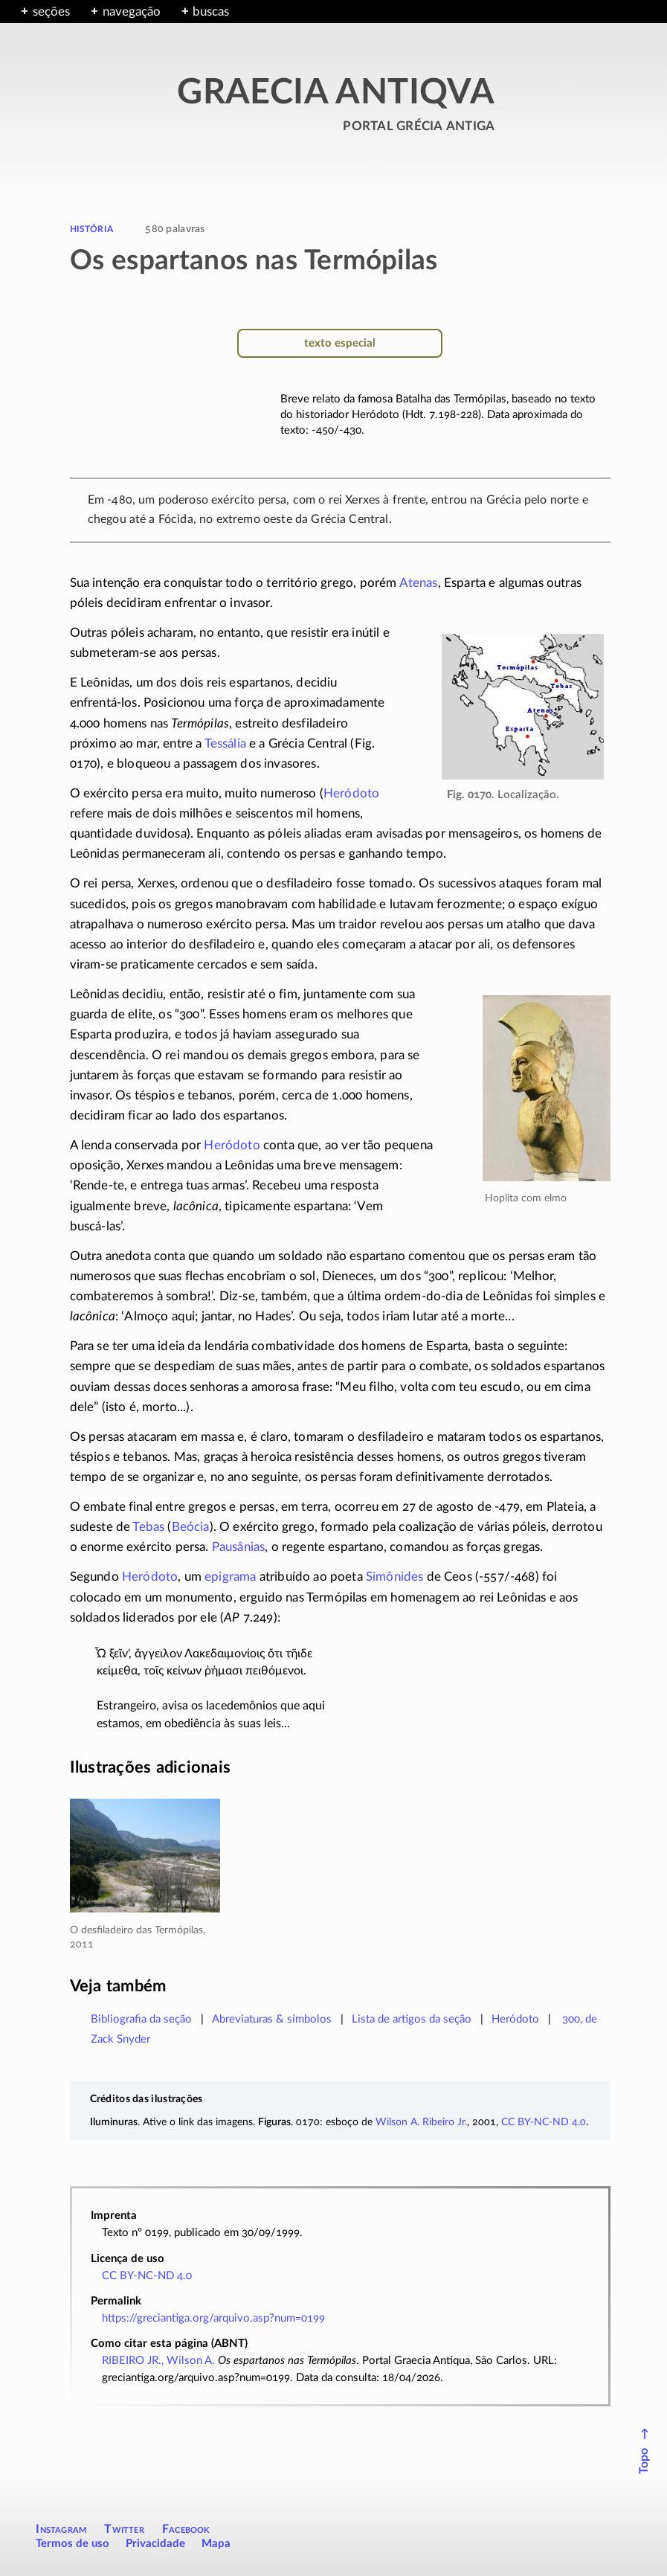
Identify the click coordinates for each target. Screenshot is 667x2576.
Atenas (418, 582)
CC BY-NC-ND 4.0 (543, 2121)
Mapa (216, 2543)
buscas (211, 11)
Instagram (61, 2529)
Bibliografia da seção (141, 2019)
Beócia (191, 1526)
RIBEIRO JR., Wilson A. (158, 2360)
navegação (132, 11)
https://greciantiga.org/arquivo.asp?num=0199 (213, 2318)
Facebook (186, 2529)
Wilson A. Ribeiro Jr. (421, 2121)
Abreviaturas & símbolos (272, 2019)
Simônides (395, 1576)
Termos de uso (72, 2543)
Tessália (225, 743)
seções (51, 11)
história (91, 228)
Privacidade (155, 2543)
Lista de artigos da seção (411, 2019)
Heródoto (351, 793)
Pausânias (238, 1547)
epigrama (230, 1576)
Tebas (148, 1526)
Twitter (124, 2529)
